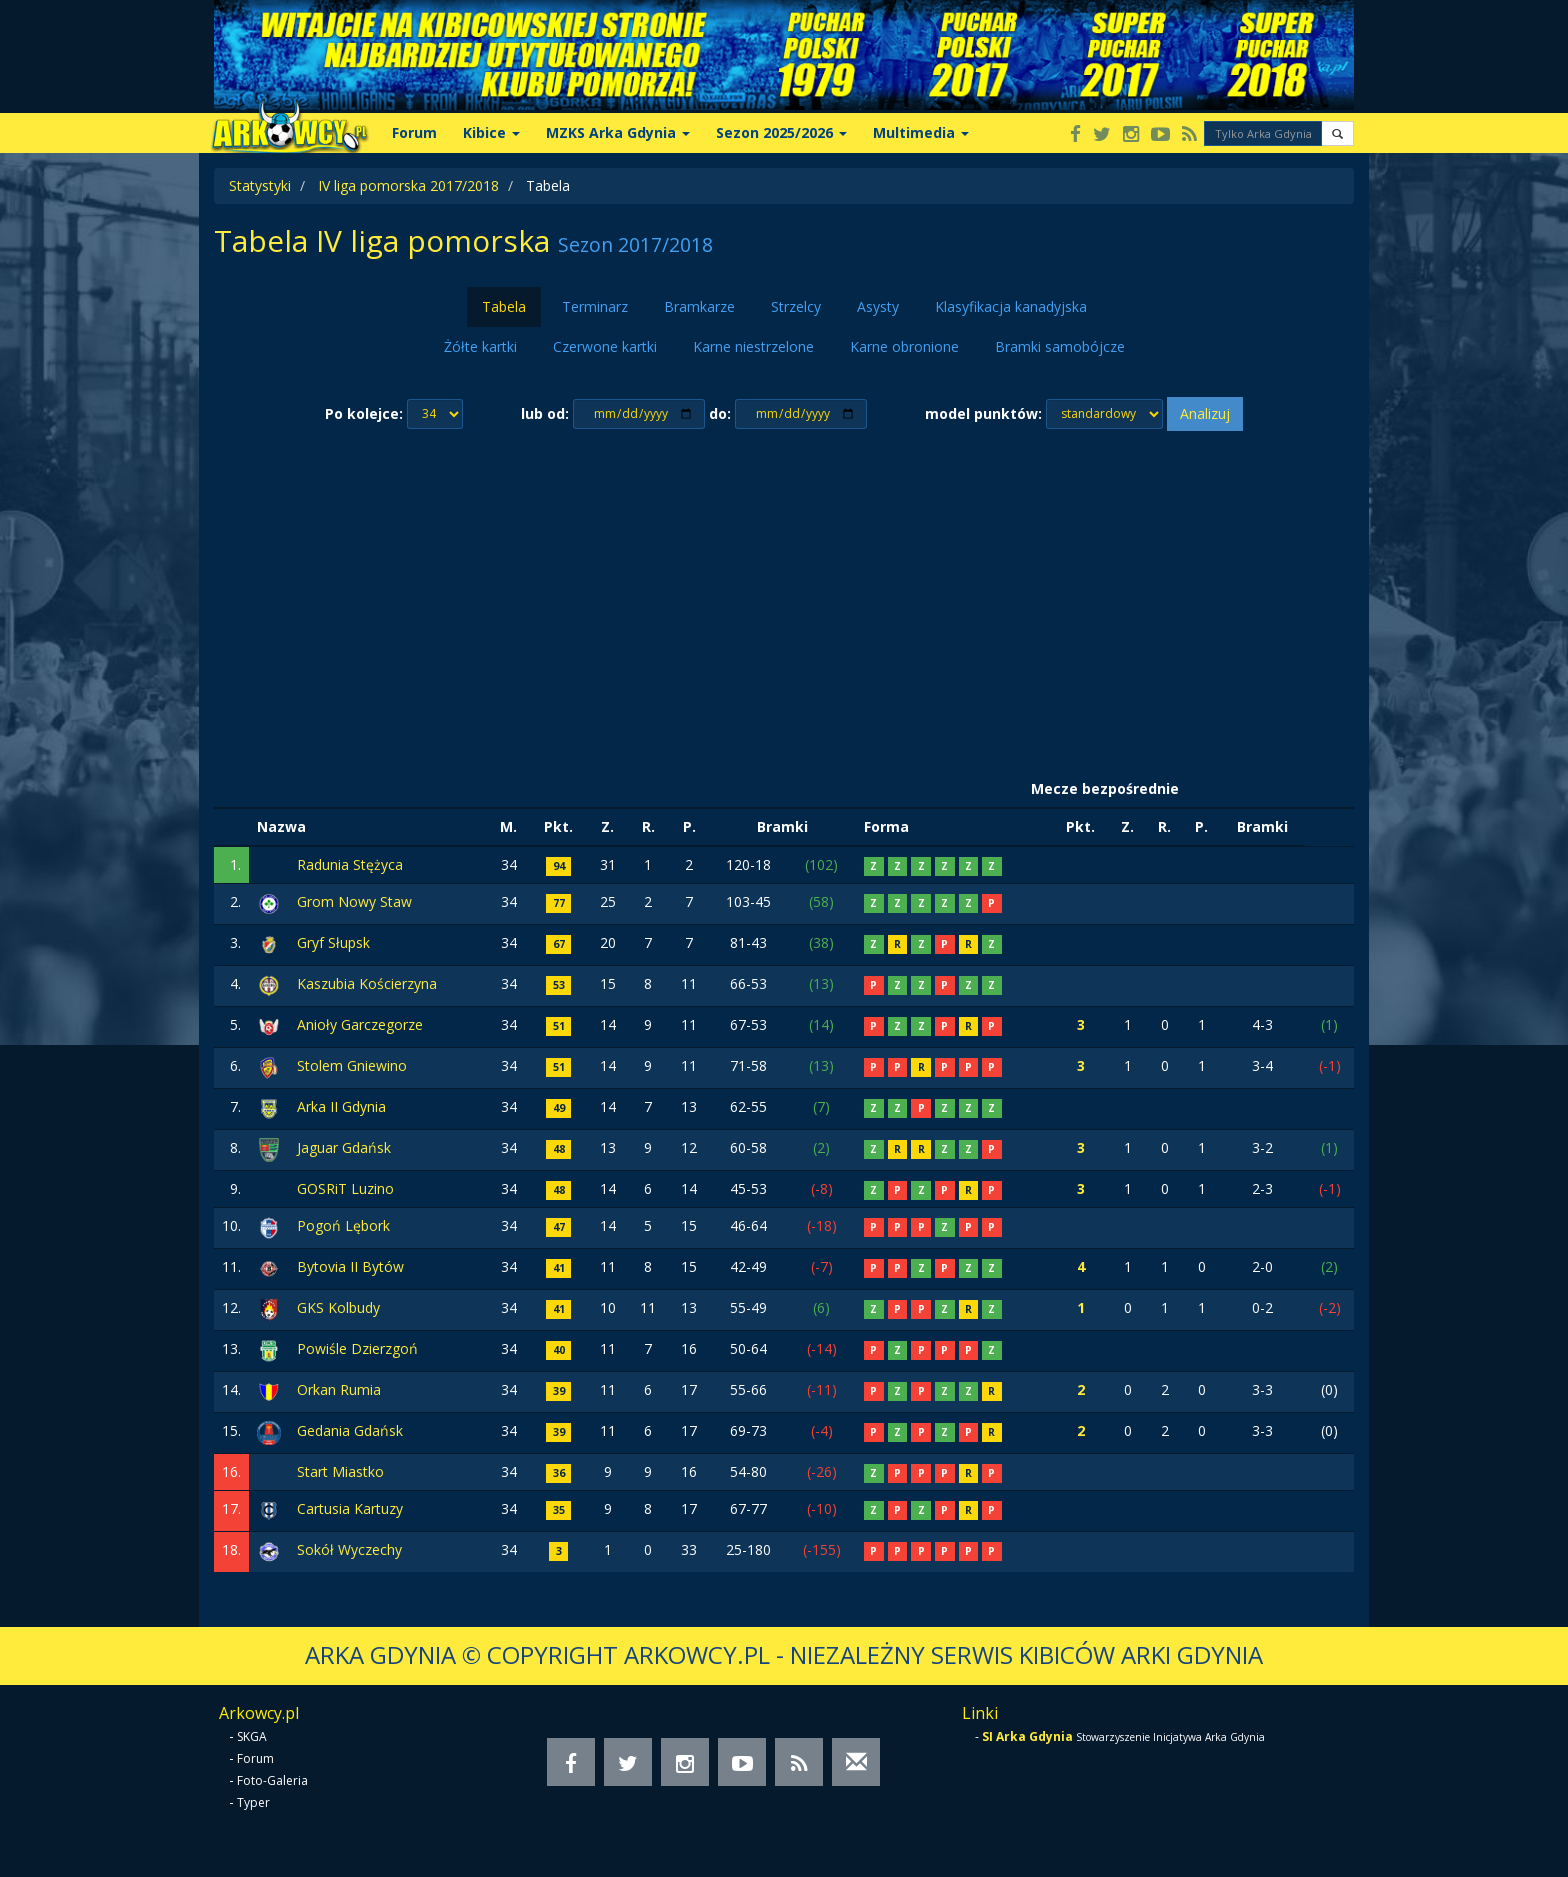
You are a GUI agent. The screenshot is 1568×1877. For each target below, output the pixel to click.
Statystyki (260, 185)
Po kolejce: (364, 413)
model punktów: (983, 413)
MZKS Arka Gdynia (618, 132)
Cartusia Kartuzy (350, 1508)
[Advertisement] (784, 601)
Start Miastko (340, 1471)
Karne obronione (904, 346)
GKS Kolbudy (338, 1307)
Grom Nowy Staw (354, 901)
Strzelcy (796, 306)
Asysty (878, 306)
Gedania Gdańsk (350, 1430)
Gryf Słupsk (333, 942)
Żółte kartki (480, 346)
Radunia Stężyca (350, 864)
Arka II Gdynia (341, 1106)
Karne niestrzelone (753, 346)
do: (720, 413)
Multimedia (921, 132)
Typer (253, 1802)
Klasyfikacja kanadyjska (1011, 306)
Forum (414, 132)
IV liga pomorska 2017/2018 (408, 185)
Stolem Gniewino (352, 1065)
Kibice (491, 132)
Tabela (504, 306)
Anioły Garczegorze (360, 1024)
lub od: (545, 413)
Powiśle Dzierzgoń (357, 1348)
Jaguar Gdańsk (344, 1147)
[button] (1337, 133)
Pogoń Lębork (343, 1225)
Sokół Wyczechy (349, 1549)
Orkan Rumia (339, 1389)
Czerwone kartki (605, 346)
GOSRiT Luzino (345, 1188)
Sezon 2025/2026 (781, 132)
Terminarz (595, 306)
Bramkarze (699, 306)
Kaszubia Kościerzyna (367, 983)
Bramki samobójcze (1060, 346)
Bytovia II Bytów (350, 1266)
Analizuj (1205, 413)
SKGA (252, 1736)
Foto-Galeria (272, 1780)
